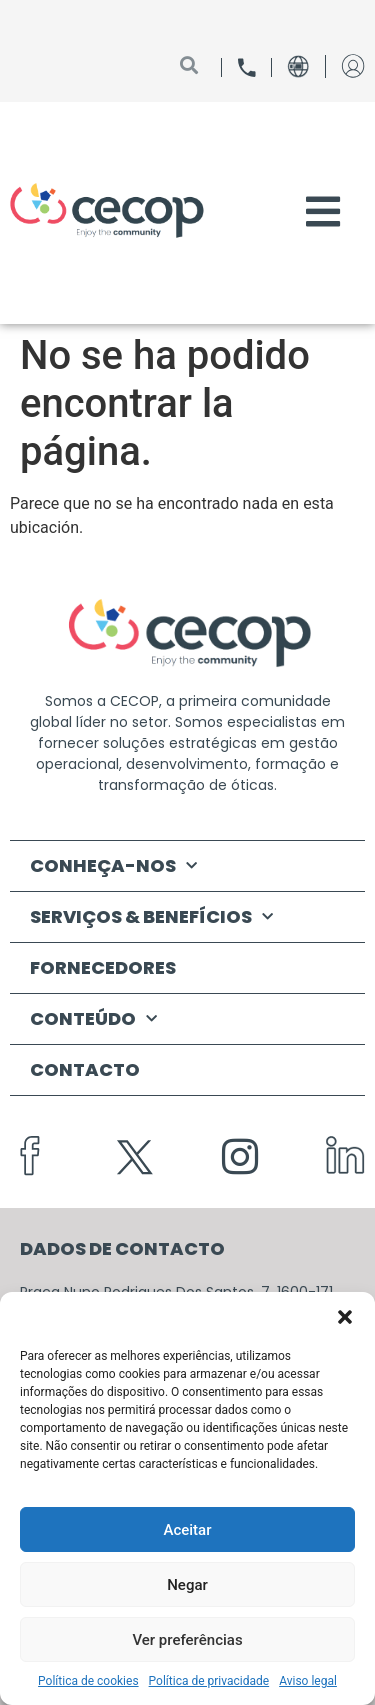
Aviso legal (308, 1681)
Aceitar (187, 1530)
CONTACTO (85, 1069)
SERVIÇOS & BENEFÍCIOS (151, 917)
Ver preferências (187, 1640)
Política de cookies (88, 1681)
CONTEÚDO (93, 1019)
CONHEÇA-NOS (113, 866)
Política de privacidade (209, 1681)
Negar (187, 1585)
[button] (345, 1317)
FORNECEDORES (103, 967)
